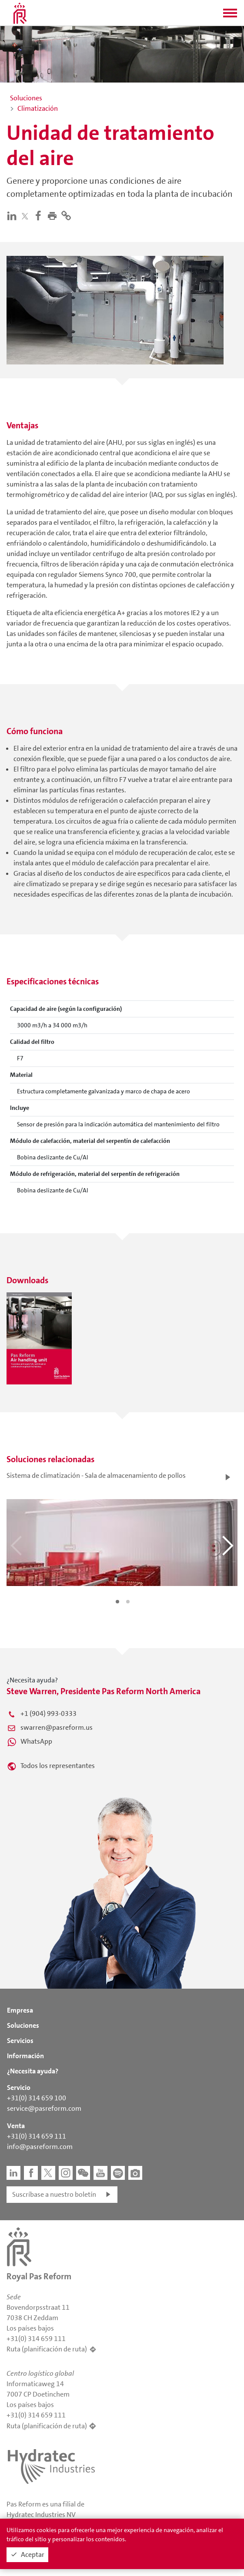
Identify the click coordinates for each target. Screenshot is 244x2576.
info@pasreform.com (40, 2146)
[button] (230, 16)
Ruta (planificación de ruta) (47, 2349)
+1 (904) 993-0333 (48, 1713)
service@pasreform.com (44, 2108)
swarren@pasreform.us (56, 1727)
